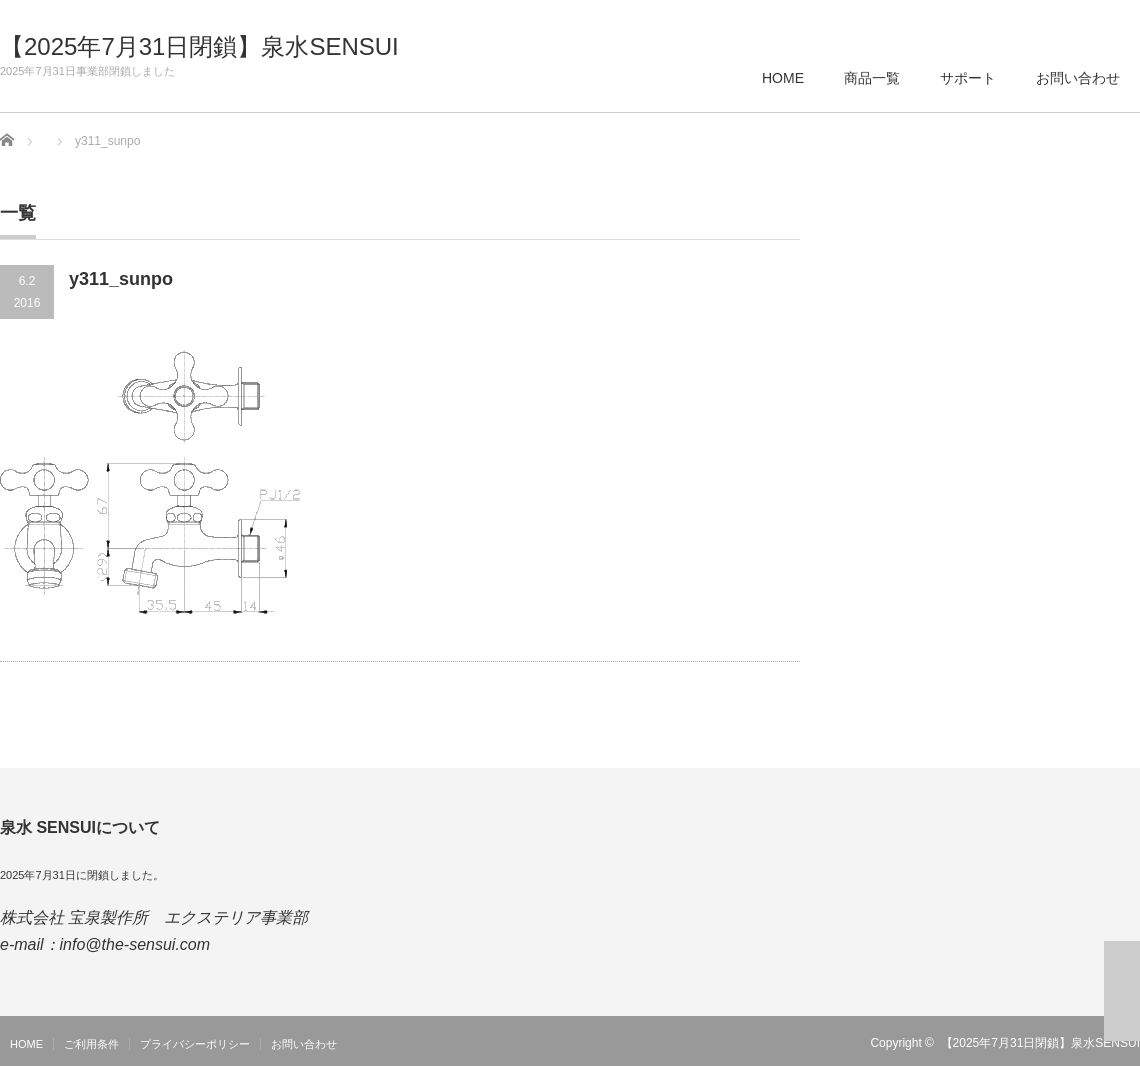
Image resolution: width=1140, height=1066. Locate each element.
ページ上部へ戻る (1122, 991)
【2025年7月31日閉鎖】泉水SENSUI (199, 47)
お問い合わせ (1078, 78)
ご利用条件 (91, 1044)
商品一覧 (872, 78)
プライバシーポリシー (195, 1044)
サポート (968, 78)
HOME (783, 78)
